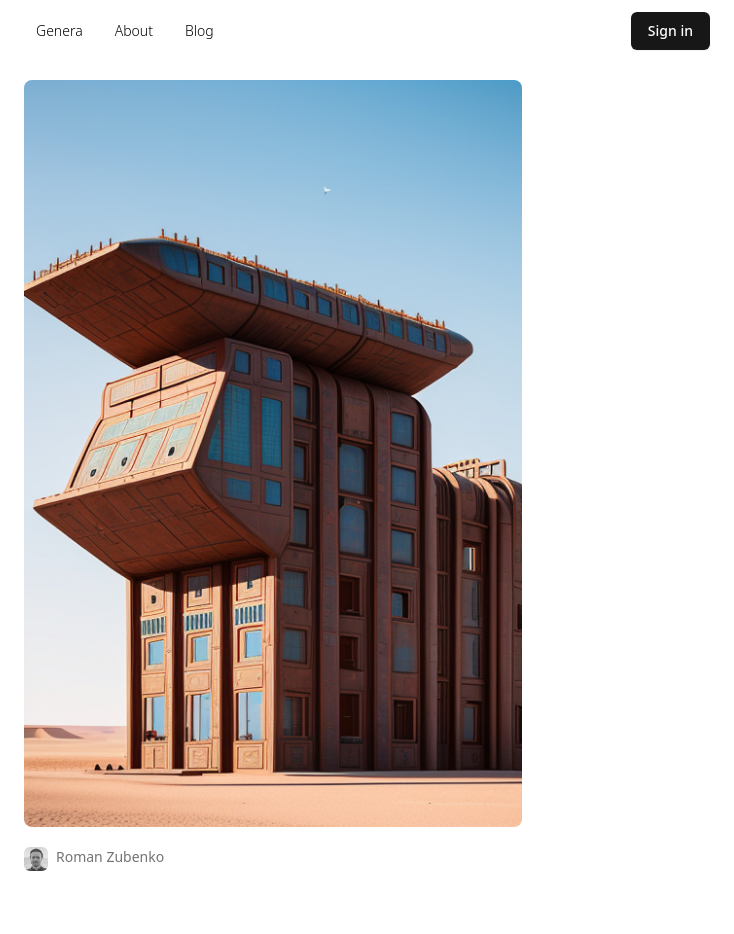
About (134, 30)
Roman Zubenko (110, 856)
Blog (199, 30)
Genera (59, 30)
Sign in (670, 30)
